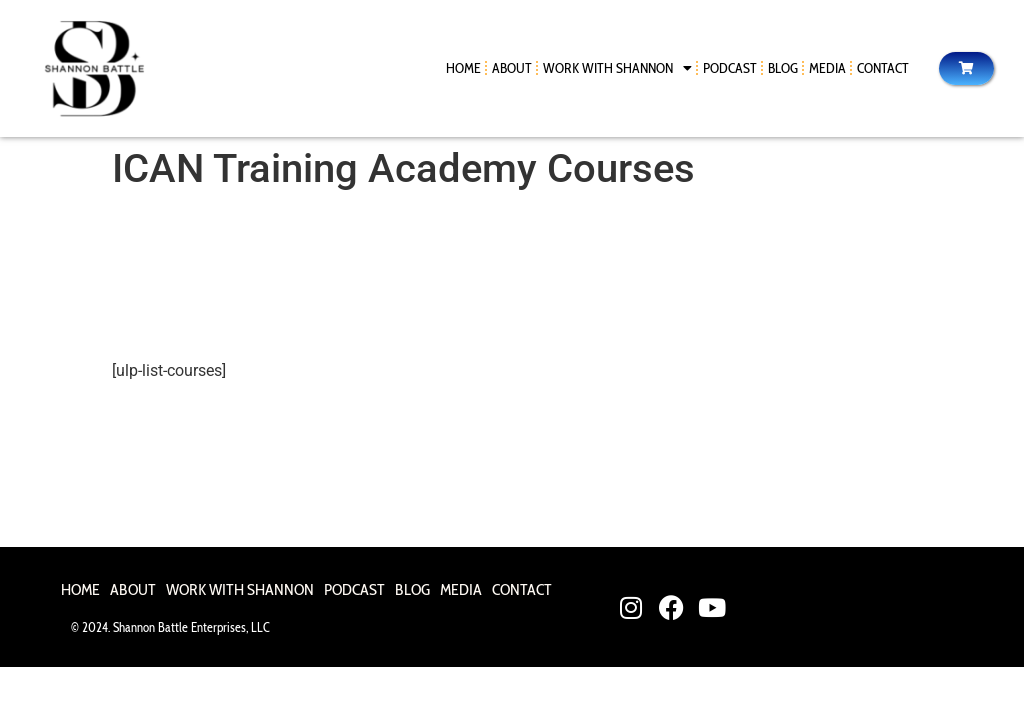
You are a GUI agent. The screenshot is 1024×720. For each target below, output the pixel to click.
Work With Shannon (617, 68)
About (512, 68)
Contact (883, 68)
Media (827, 68)
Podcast (730, 68)
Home (463, 68)
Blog (783, 68)
